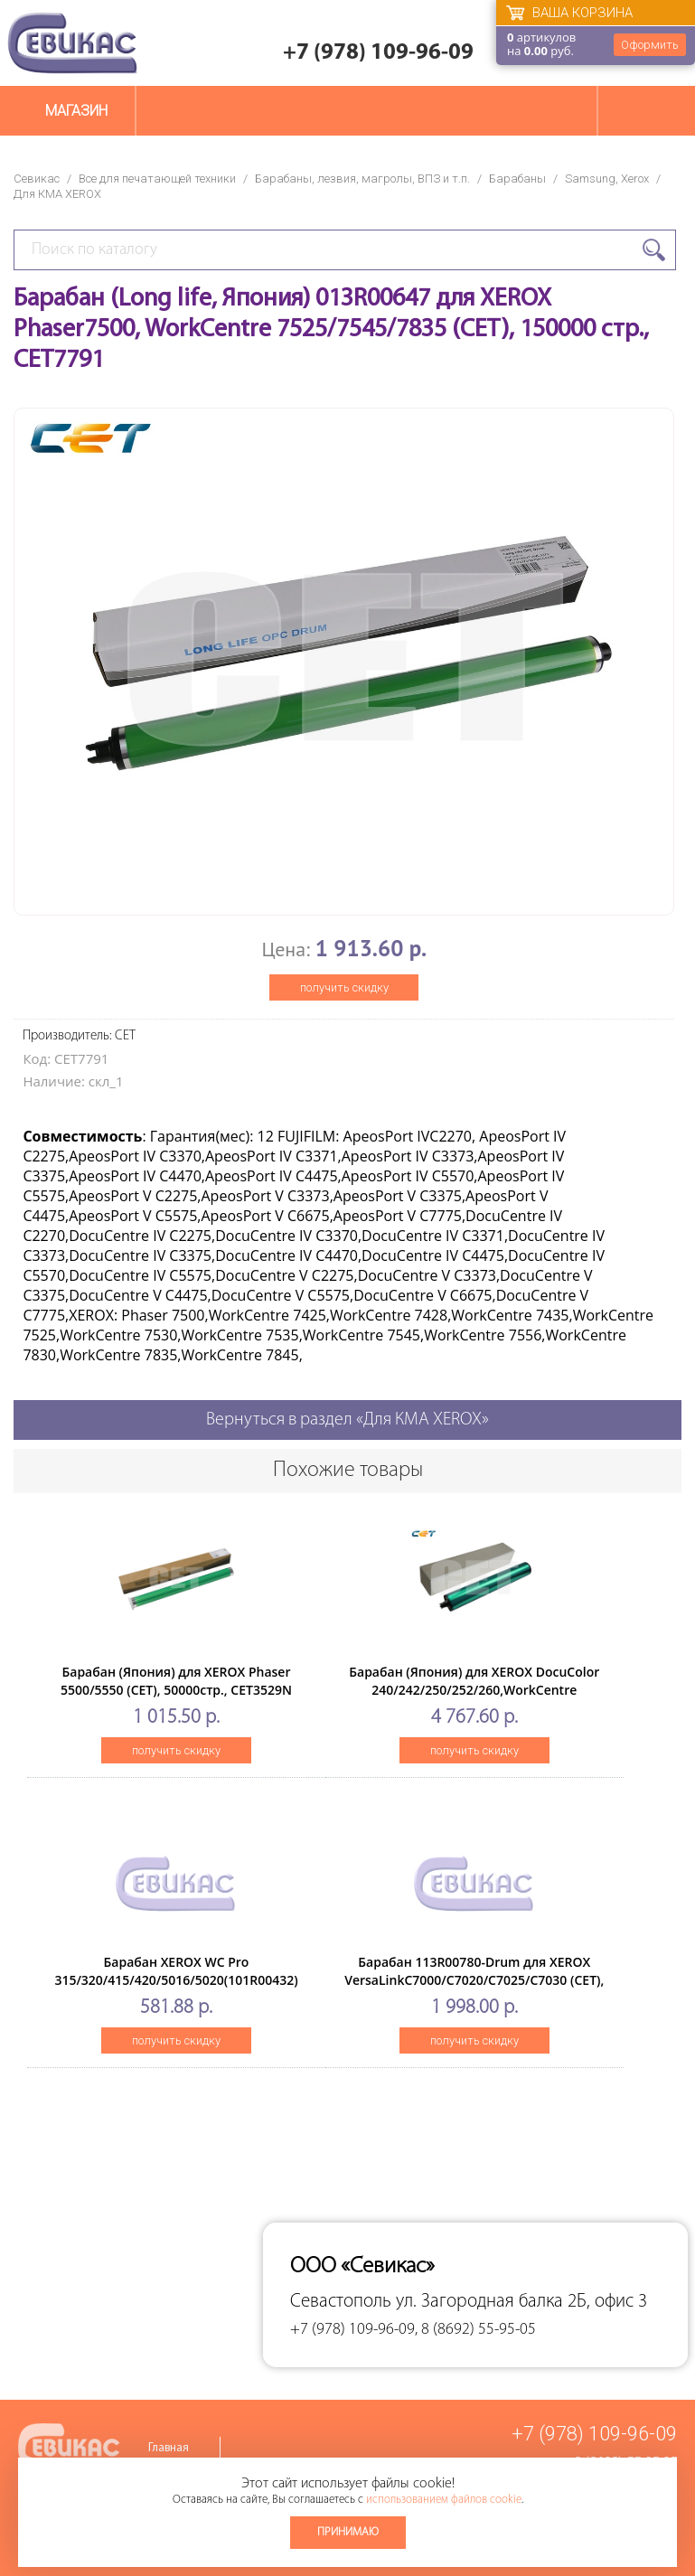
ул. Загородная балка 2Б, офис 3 (521, 2301)
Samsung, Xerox (607, 178)
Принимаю (348, 2532)
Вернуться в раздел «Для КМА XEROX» (347, 1420)
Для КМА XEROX (57, 194)
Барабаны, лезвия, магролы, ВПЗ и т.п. (362, 178)
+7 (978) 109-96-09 (378, 53)
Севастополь (340, 2301)
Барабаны (517, 178)
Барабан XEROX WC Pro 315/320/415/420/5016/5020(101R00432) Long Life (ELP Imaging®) (175, 1980)
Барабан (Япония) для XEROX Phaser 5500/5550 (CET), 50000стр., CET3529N (176, 1680)
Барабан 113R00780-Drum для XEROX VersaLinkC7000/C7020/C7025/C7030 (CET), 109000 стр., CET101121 (474, 1980)
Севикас (37, 178)
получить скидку (344, 987)
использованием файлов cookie (443, 2499)
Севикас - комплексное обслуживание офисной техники (72, 43)
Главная (168, 2448)
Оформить (650, 45)
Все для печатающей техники (157, 178)
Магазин (76, 110)
